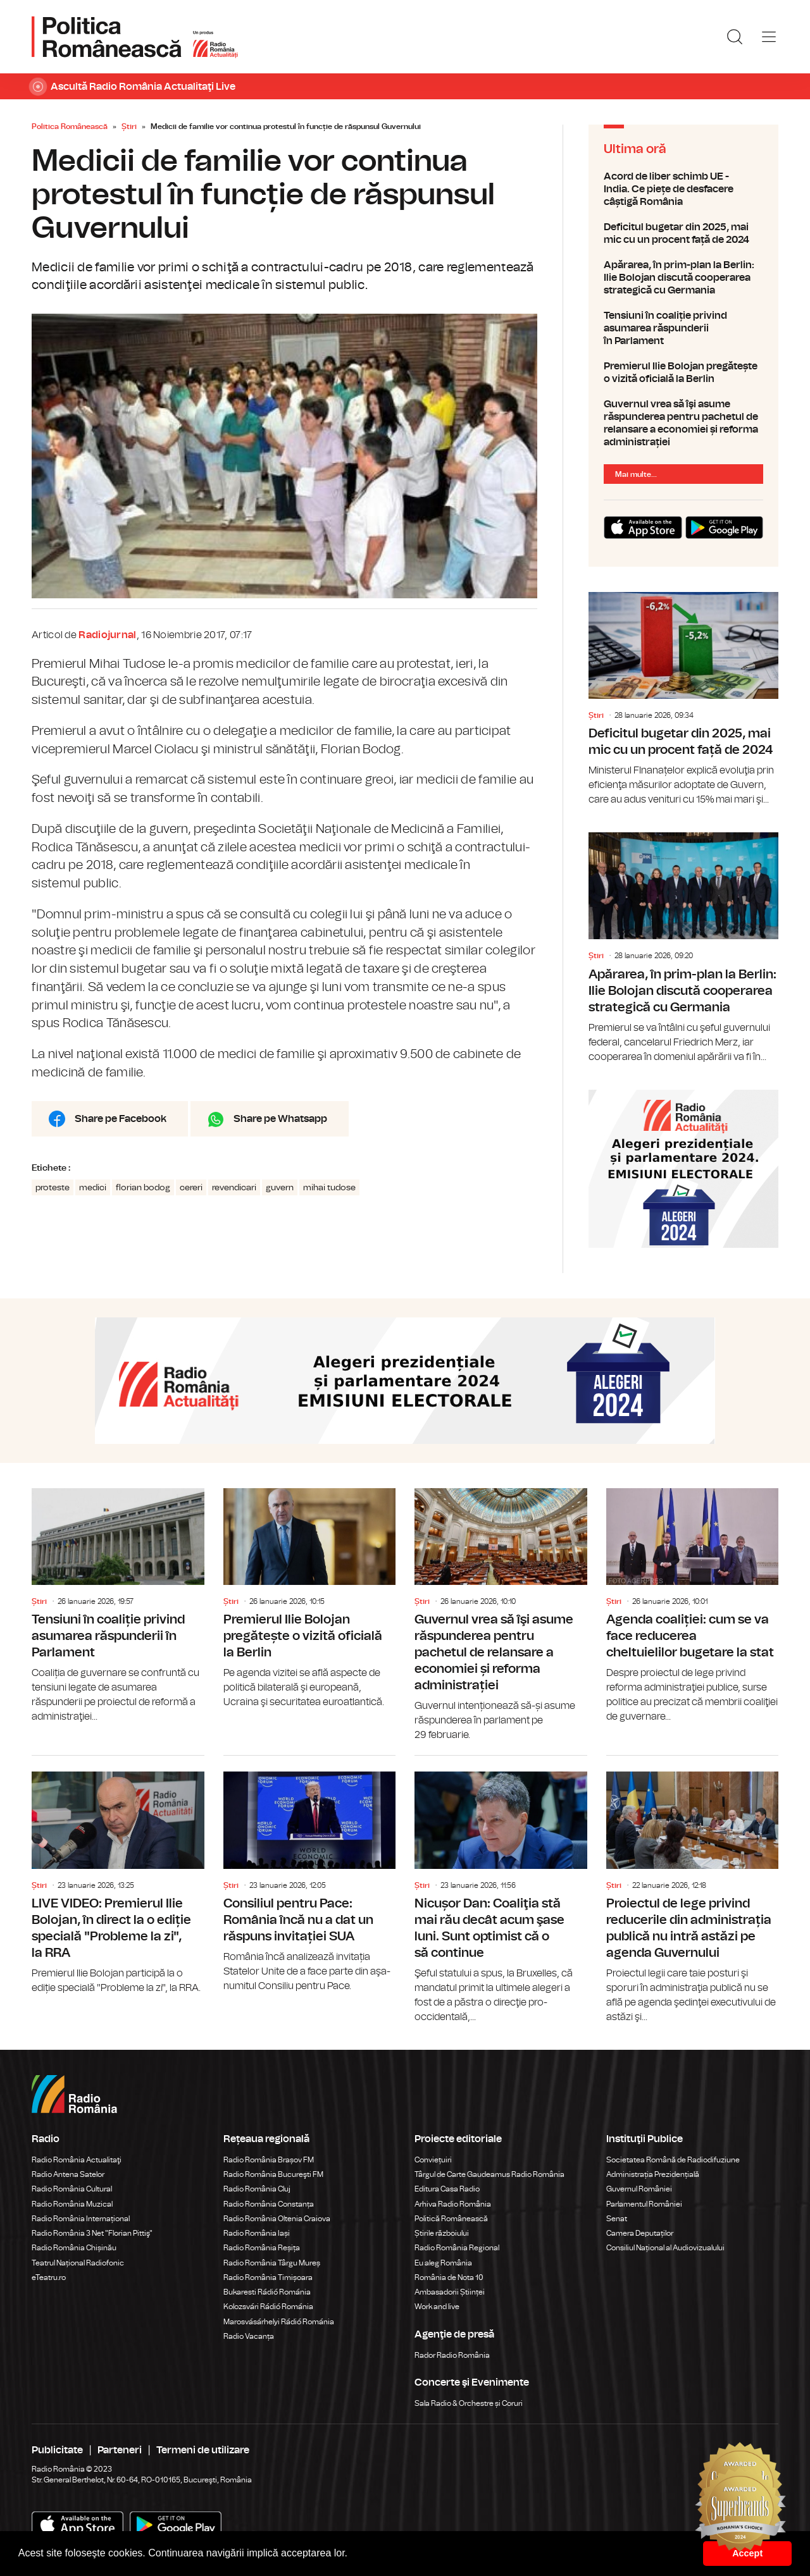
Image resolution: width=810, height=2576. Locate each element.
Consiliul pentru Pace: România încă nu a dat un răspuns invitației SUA (309, 1875)
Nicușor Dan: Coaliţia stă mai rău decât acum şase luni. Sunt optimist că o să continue (500, 1890)
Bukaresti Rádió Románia (267, 2292)
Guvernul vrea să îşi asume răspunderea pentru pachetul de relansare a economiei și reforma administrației (683, 423)
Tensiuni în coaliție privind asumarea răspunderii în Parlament (683, 328)
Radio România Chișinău (74, 2248)
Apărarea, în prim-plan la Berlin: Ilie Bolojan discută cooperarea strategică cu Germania (683, 277)
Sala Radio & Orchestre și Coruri (468, 2403)
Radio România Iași (256, 2233)
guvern (280, 1187)
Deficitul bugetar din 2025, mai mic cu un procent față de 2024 (683, 233)
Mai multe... (636, 474)
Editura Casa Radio (447, 2189)
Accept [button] (747, 2553)
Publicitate (57, 2450)
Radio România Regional (456, 2248)
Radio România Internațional (81, 2218)
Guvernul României (639, 2189)
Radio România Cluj (256, 2189)
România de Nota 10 (448, 2277)
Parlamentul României (644, 2204)
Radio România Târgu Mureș (271, 2263)
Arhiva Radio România (452, 2204)
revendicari (234, 1187)
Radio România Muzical (72, 2204)
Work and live (436, 2306)
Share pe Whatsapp (280, 1119)
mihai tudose (329, 1187)
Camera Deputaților (639, 2233)
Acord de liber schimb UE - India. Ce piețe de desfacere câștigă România (683, 189)
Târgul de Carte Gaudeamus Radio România (489, 2174)
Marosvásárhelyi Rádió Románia (278, 2322)
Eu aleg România (443, 2263)
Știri (129, 126)
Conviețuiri (433, 2160)
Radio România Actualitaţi (77, 2160)
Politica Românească (70, 126)
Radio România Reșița (261, 2248)
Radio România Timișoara (268, 2277)
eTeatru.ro (49, 2277)
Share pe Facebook (120, 1119)
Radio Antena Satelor (68, 2174)
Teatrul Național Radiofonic (78, 2263)
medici (92, 1187)
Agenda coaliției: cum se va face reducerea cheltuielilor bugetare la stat (692, 1606)
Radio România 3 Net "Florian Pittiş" (92, 2233)
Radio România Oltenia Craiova (276, 2218)
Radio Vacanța (248, 2336)
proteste (52, 1187)
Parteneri (119, 2450)
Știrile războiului (441, 2233)
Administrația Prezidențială (652, 2174)
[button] (352, 2554)
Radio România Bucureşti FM (273, 2174)
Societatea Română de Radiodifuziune (673, 2160)
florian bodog (143, 1187)
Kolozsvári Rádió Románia (268, 2306)
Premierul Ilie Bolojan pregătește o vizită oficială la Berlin (683, 372)
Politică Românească (451, 2218)
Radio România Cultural (72, 2189)
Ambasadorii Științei (449, 2292)
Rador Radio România (452, 2355)
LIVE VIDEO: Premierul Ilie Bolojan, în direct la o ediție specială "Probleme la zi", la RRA (118, 1875)
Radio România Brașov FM (268, 2160)
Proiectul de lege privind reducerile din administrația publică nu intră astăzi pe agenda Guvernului (692, 1890)
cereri (191, 1187)
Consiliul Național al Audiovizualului (665, 2248)
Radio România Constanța (268, 2204)
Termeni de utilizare (202, 2450)
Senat (616, 2218)
